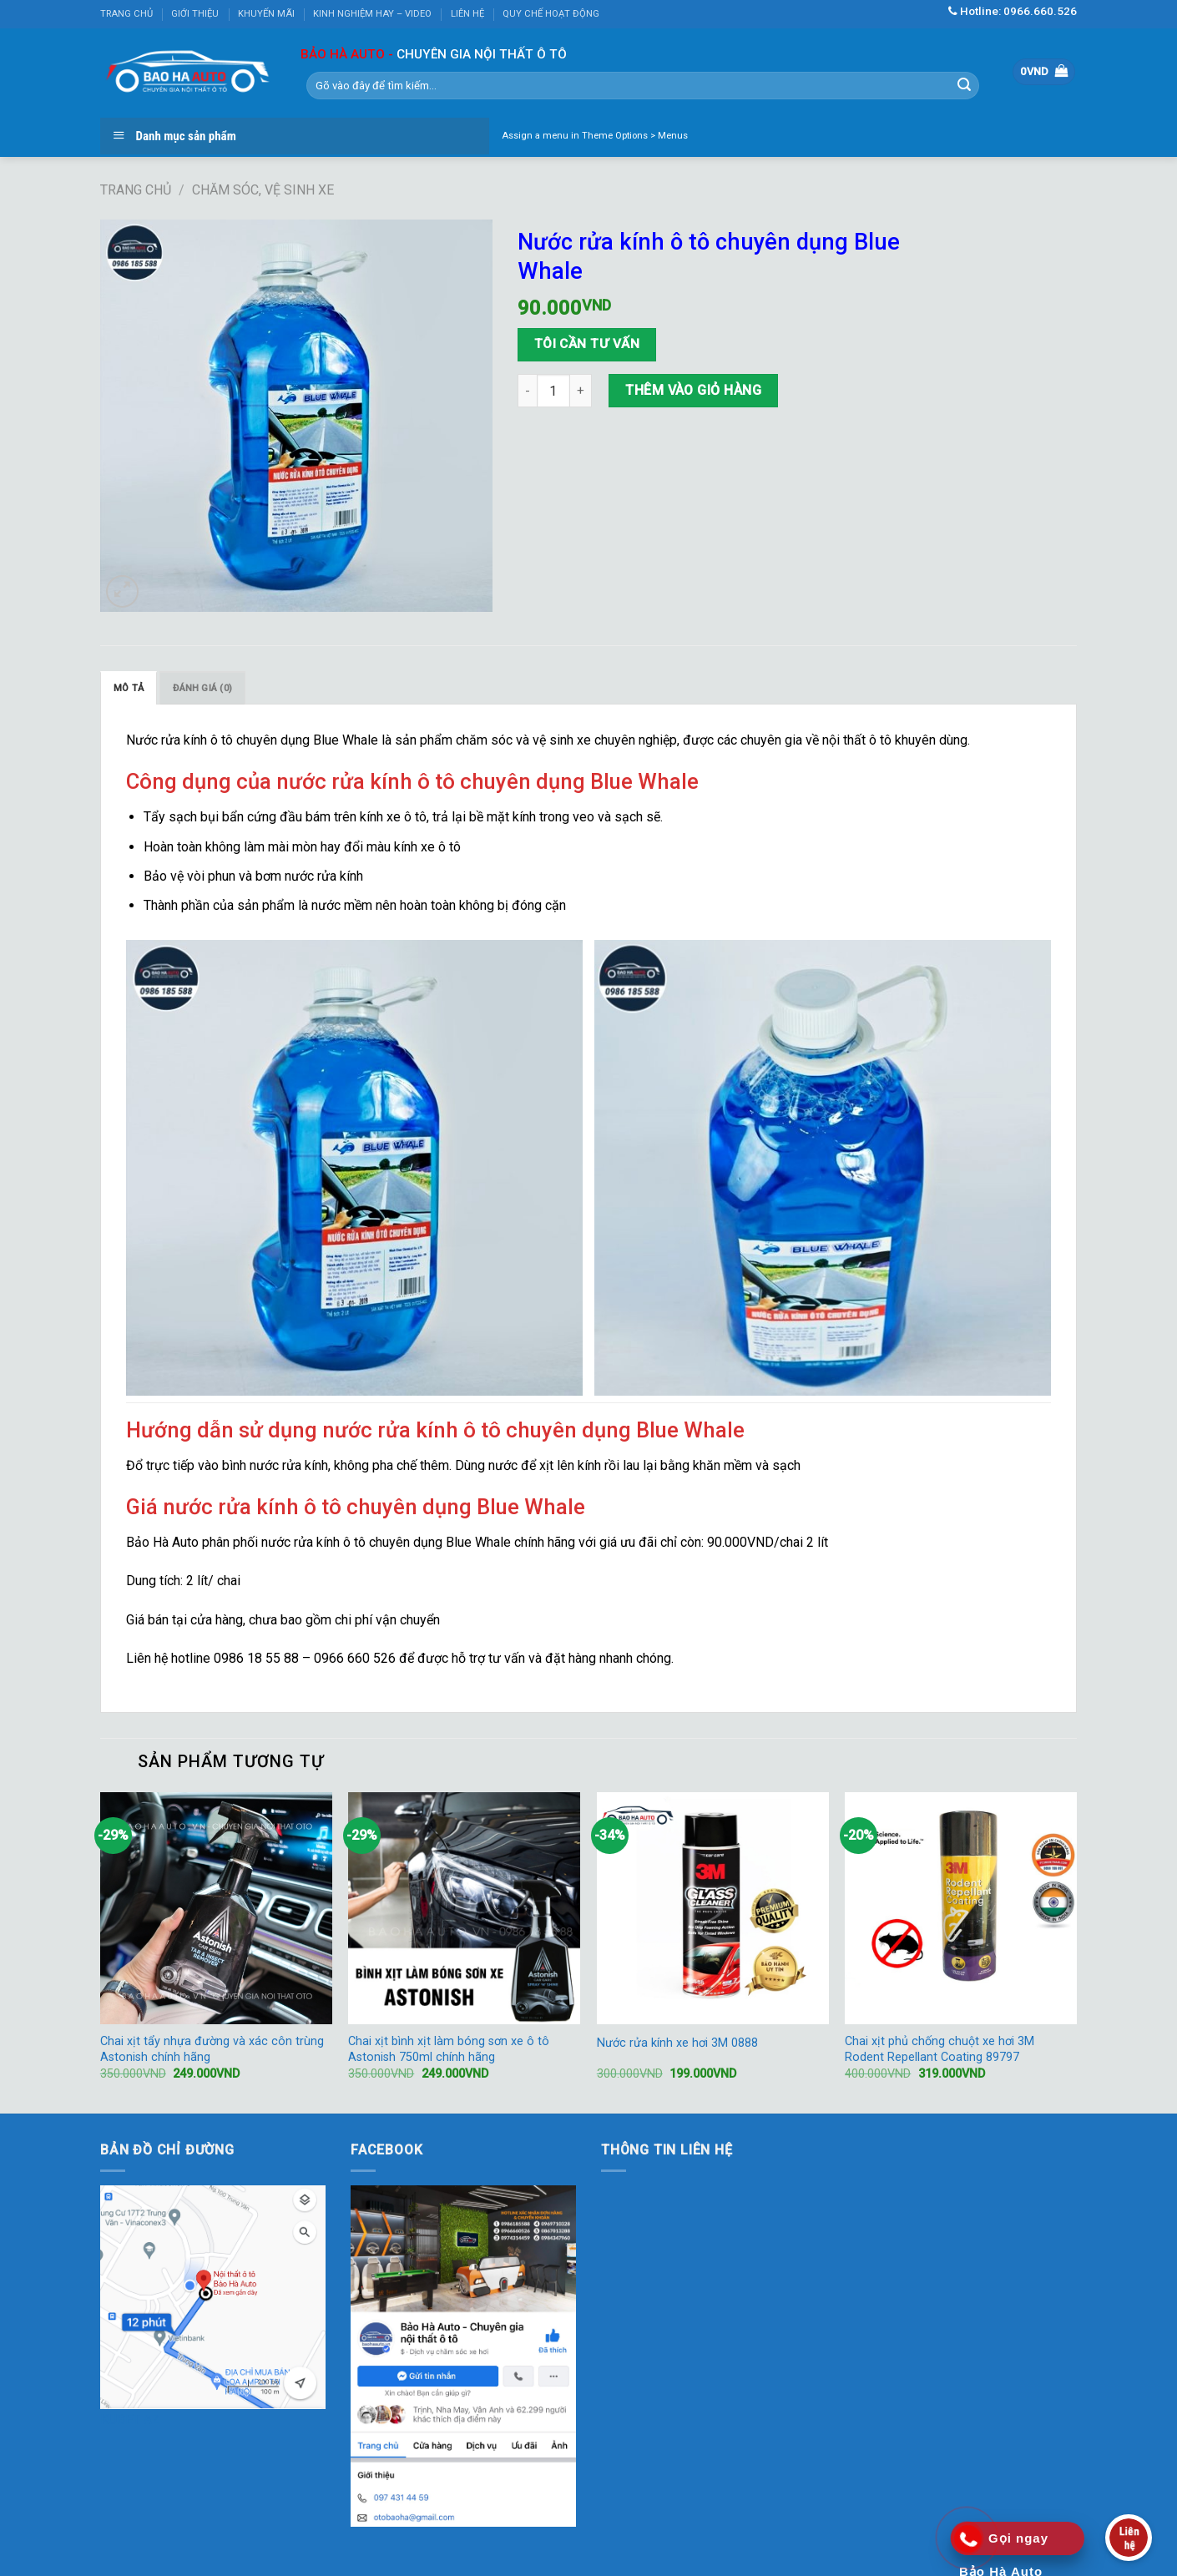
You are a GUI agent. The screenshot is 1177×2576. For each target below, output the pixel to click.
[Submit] (964, 85)
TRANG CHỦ (126, 13)
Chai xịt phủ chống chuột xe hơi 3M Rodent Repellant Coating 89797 (939, 2049)
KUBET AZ (130, 2419)
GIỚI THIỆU (195, 13)
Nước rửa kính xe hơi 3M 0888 (677, 2043)
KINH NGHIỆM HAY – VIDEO (372, 13)
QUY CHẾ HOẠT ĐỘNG (551, 13)
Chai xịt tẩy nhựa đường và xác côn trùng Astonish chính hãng (212, 2049)
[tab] (128, 688)
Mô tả (129, 688)
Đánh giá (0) (202, 688)
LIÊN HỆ (467, 13)
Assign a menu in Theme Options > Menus (595, 135)
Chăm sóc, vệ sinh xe (263, 190)
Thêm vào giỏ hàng (693, 390)
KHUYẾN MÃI (266, 13)
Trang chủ (135, 190)
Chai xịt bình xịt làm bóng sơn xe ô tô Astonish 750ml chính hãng (448, 2049)
